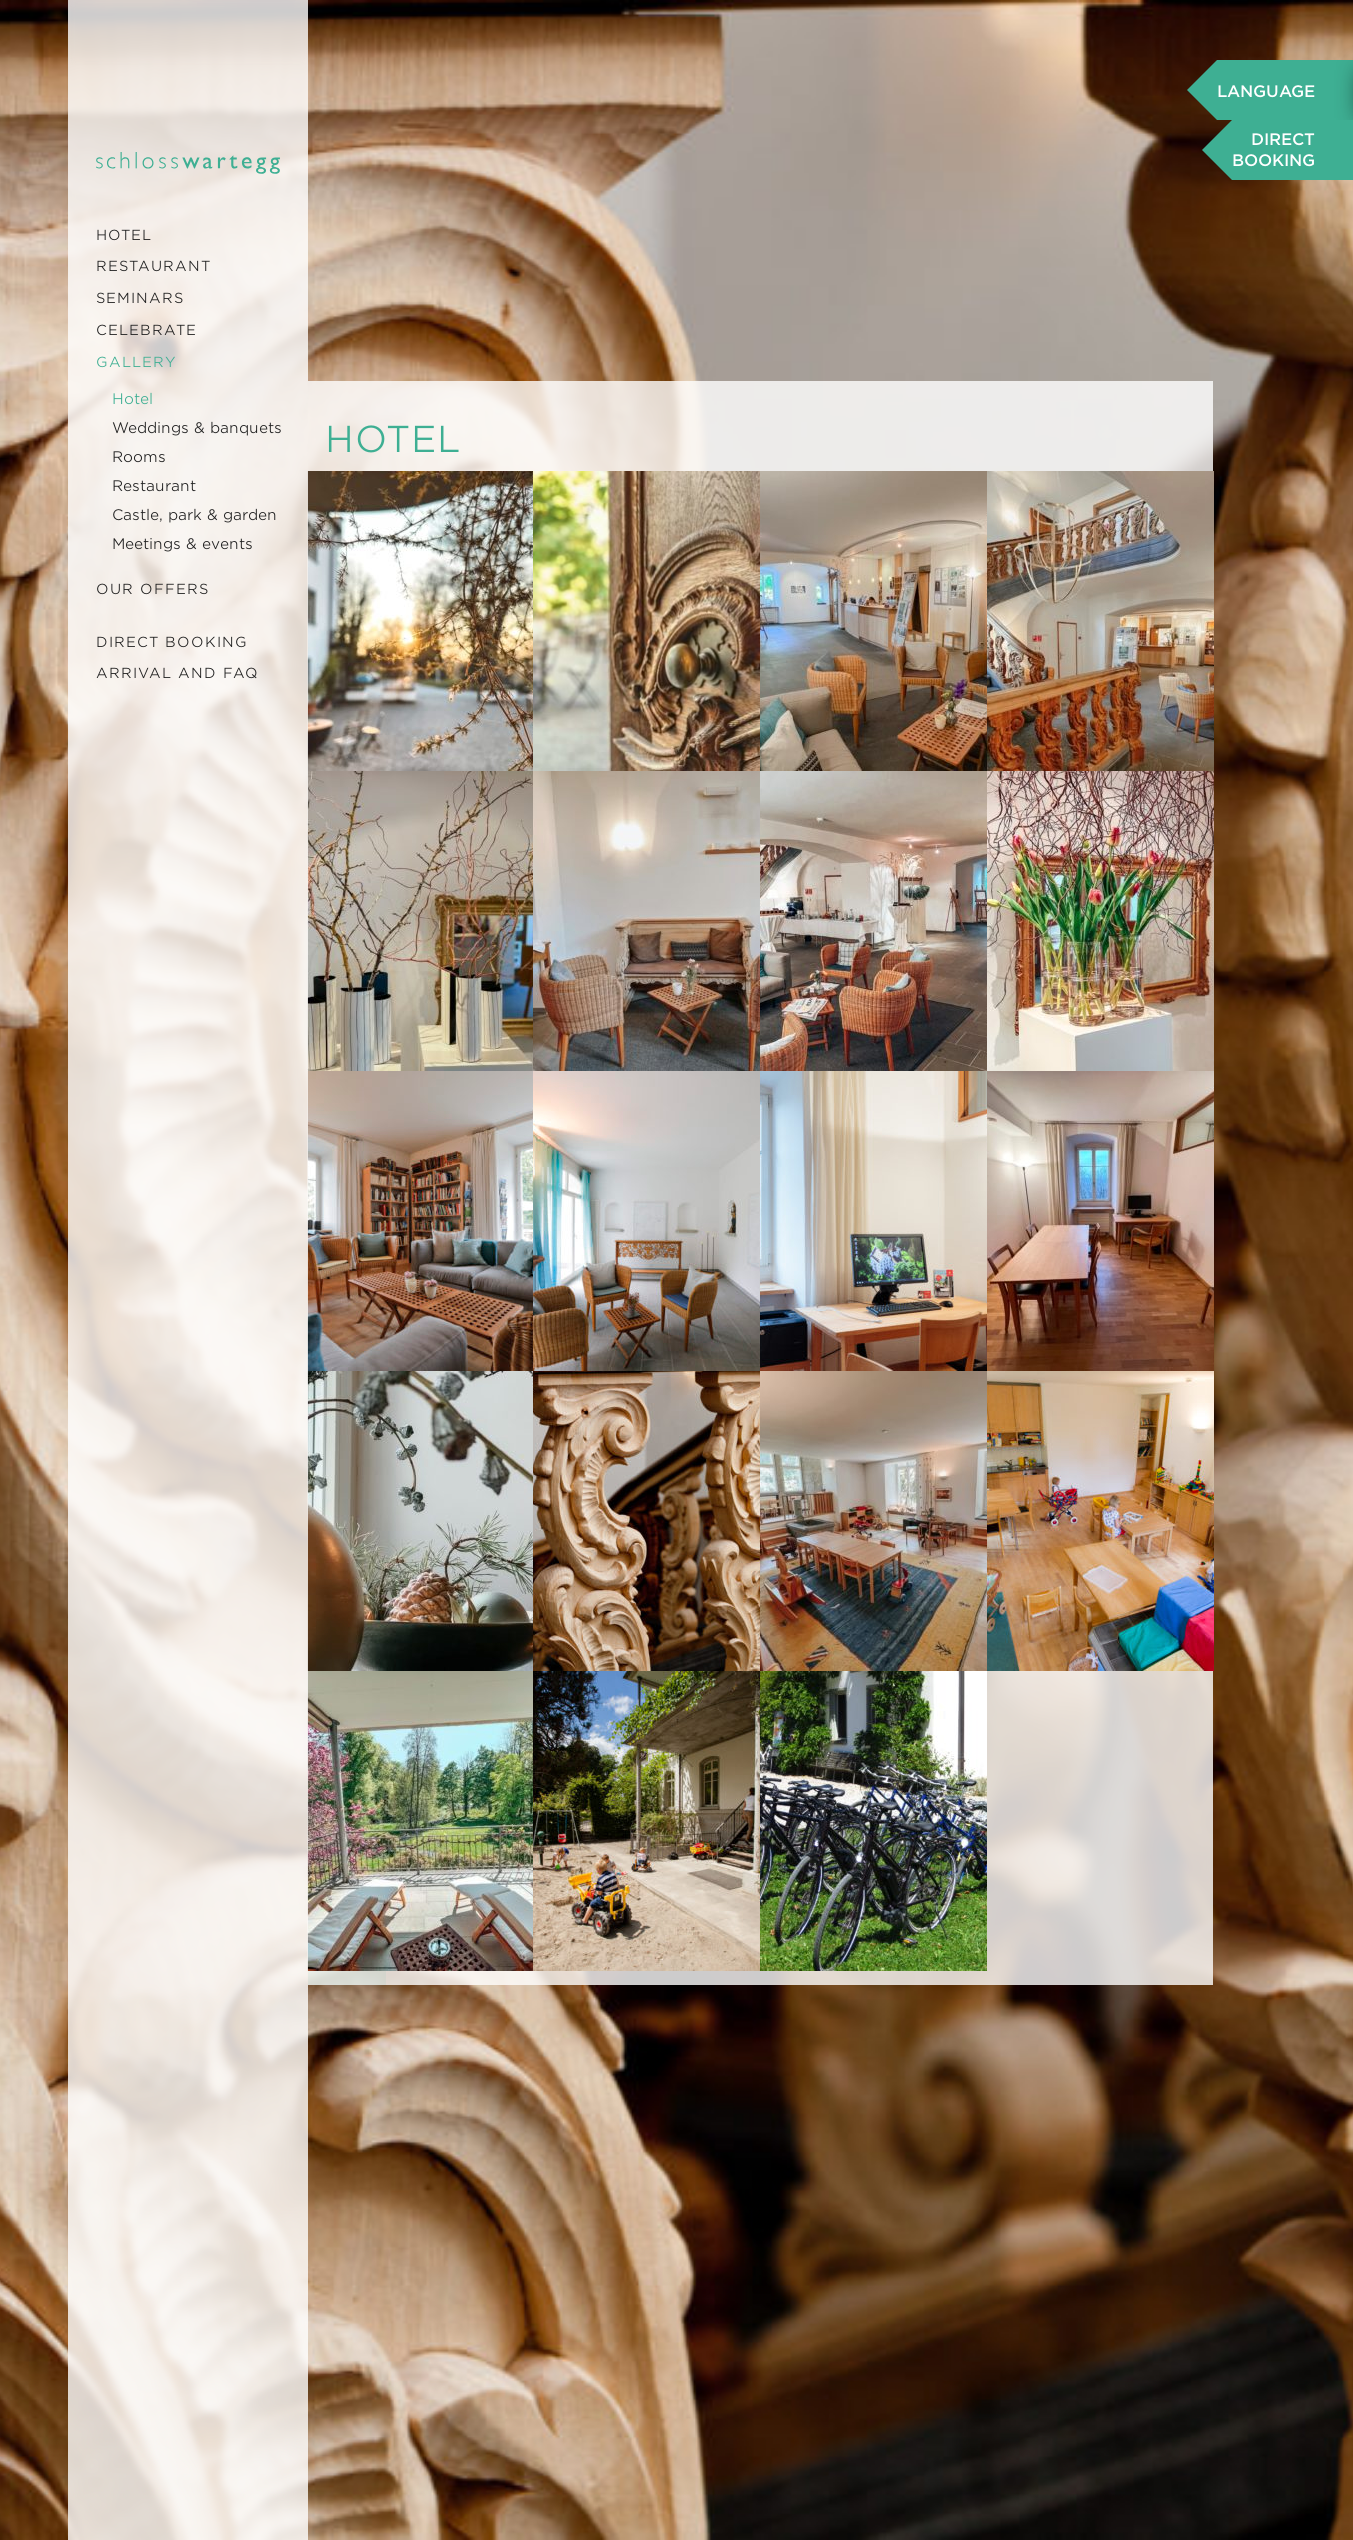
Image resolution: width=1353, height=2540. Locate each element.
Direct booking (172, 642)
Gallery (136, 362)
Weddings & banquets (197, 428)
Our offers (152, 589)
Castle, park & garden (194, 515)
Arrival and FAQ (177, 673)
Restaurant (153, 266)
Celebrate (146, 330)
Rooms (139, 457)
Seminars (140, 298)
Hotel (124, 235)
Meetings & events (182, 544)
